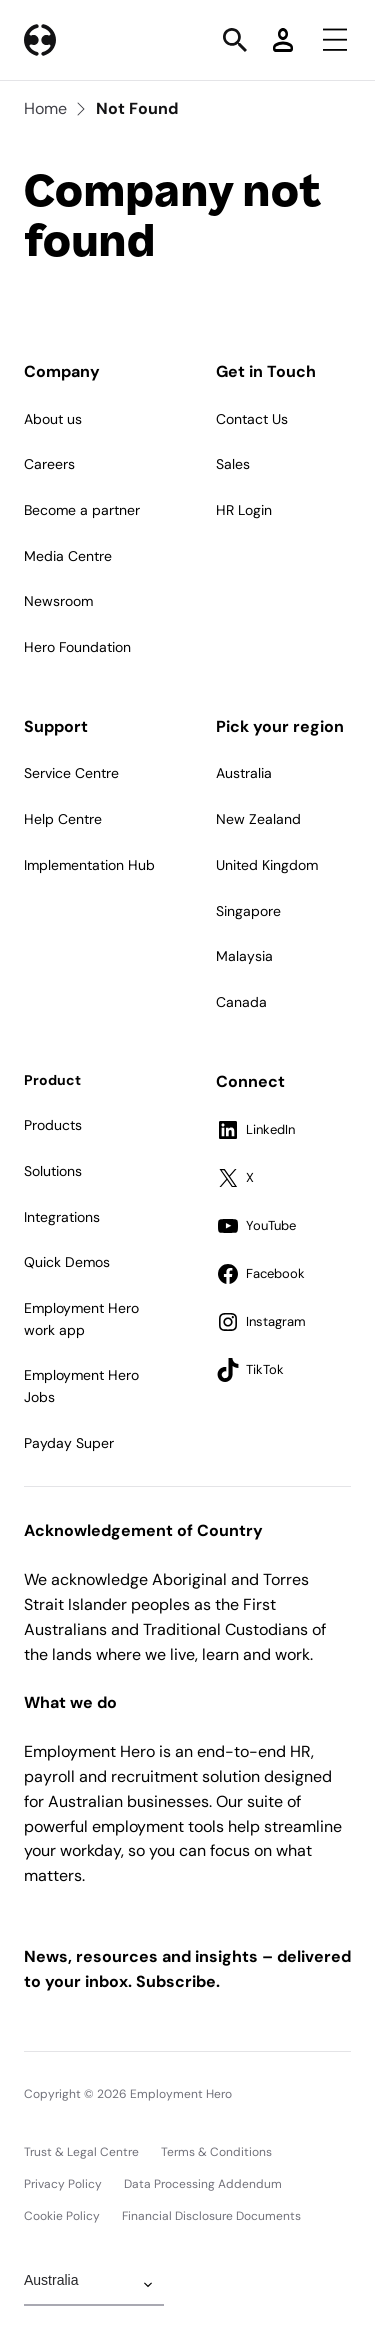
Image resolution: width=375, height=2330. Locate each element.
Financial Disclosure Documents (211, 2216)
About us (53, 419)
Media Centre (68, 556)
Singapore (248, 911)
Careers (49, 464)
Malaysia (244, 956)
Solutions (53, 1171)
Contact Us (252, 419)
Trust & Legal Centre (81, 2152)
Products (53, 1125)
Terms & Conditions (216, 2152)
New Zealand (258, 819)
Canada (241, 1002)
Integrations (62, 1217)
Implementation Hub (89, 865)
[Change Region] (94, 2285)
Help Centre (63, 819)
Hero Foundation (77, 647)
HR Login (244, 510)
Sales (233, 464)
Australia (244, 773)
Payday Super (69, 1443)
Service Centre (71, 773)
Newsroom (58, 601)
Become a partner (82, 510)
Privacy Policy (63, 2184)
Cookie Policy (62, 2216)
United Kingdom (267, 865)
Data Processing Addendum (203, 2184)
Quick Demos (67, 1262)
